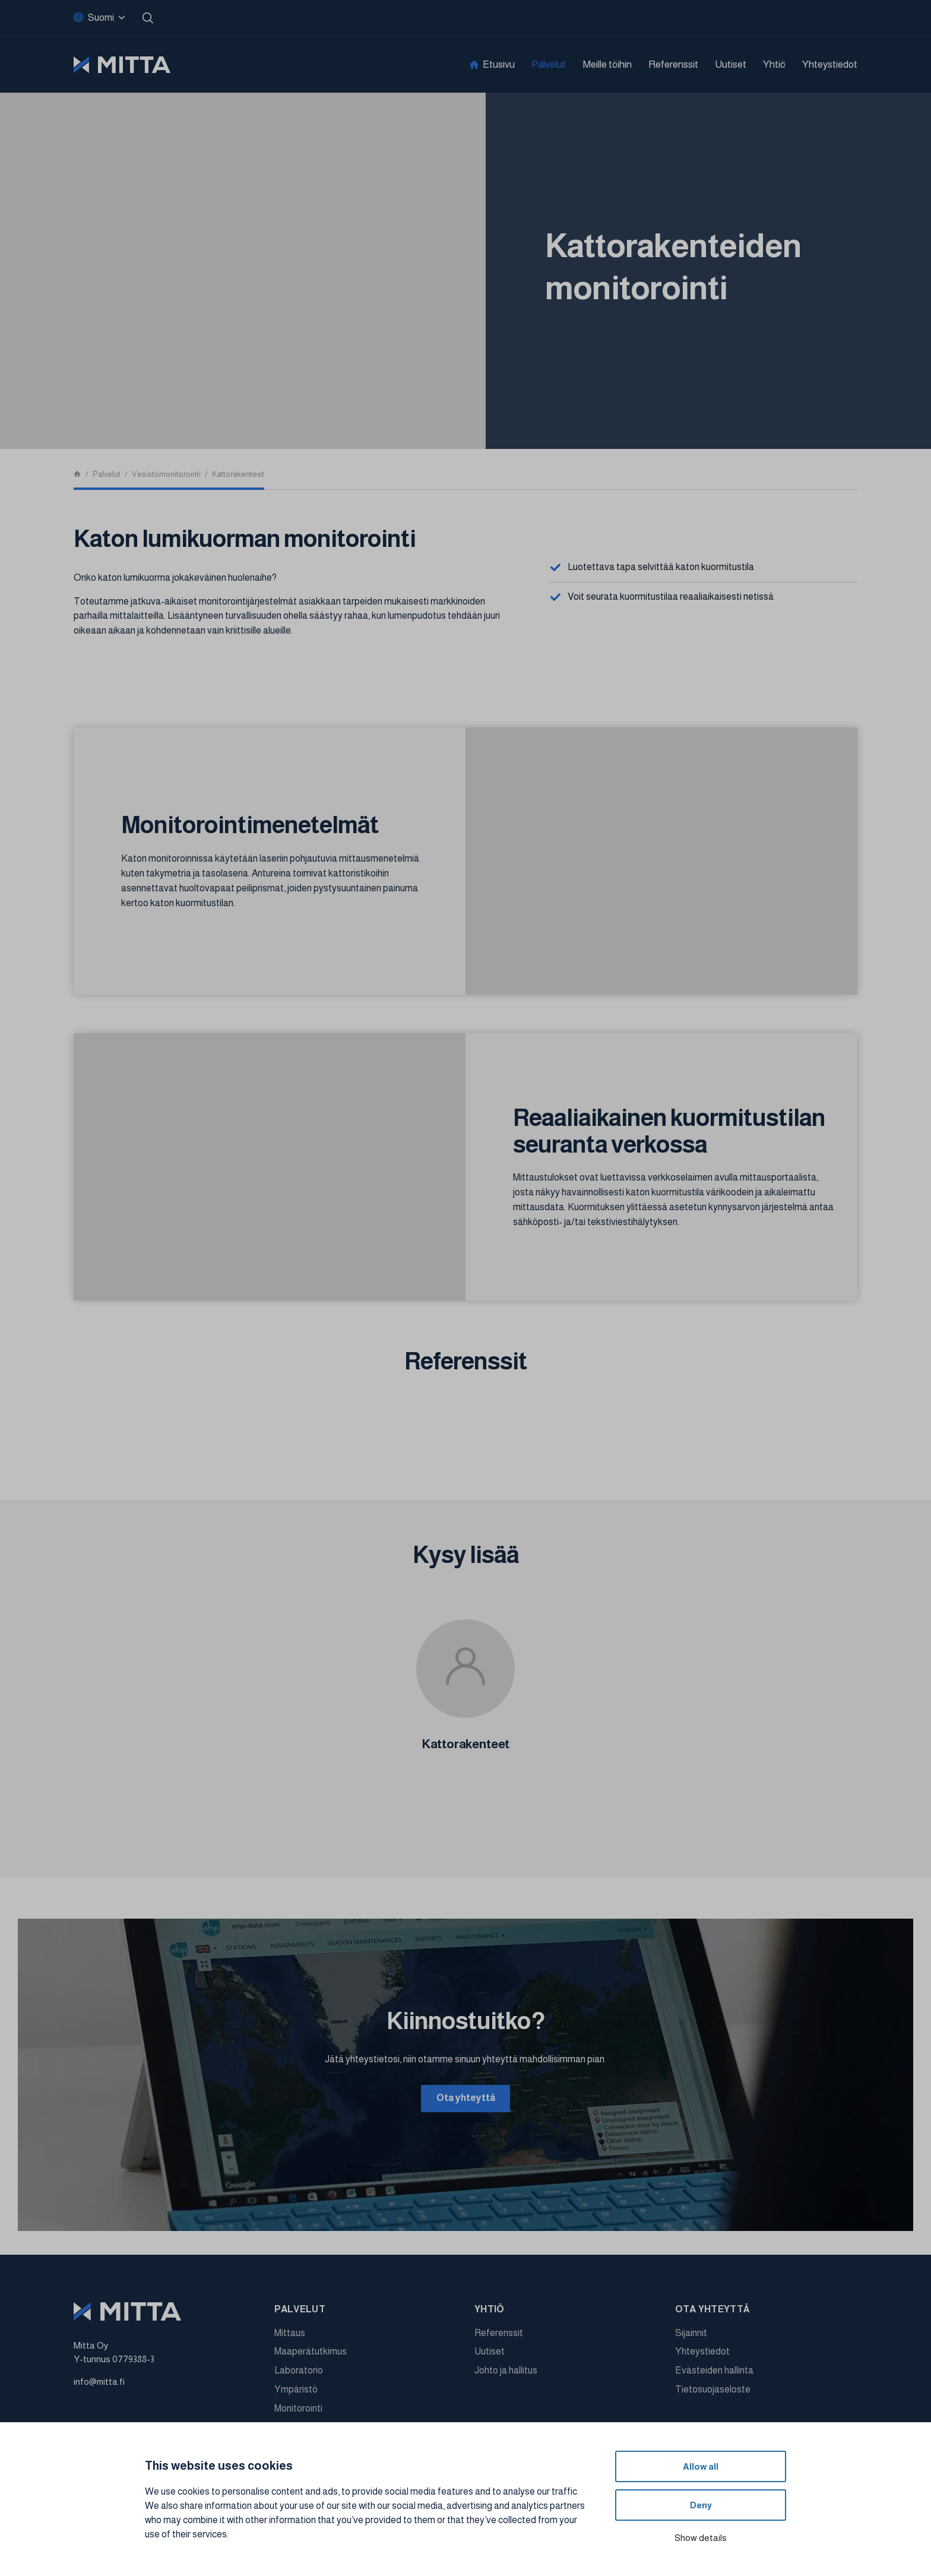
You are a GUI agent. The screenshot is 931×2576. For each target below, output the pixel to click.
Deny (701, 2505)
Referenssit (673, 64)
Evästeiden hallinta (714, 2373)
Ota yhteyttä (465, 2099)
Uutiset (730, 64)
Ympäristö (296, 2392)
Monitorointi (298, 2411)
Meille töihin (607, 64)
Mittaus (289, 2335)
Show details (700, 2538)
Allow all (700, 2466)
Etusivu (499, 64)
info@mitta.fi (99, 2384)
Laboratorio (298, 2373)
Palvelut (548, 64)
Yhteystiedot (829, 64)
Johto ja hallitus (505, 2373)
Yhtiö (774, 64)
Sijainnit (691, 2335)
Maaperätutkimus (310, 2354)
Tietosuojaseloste (712, 2392)
